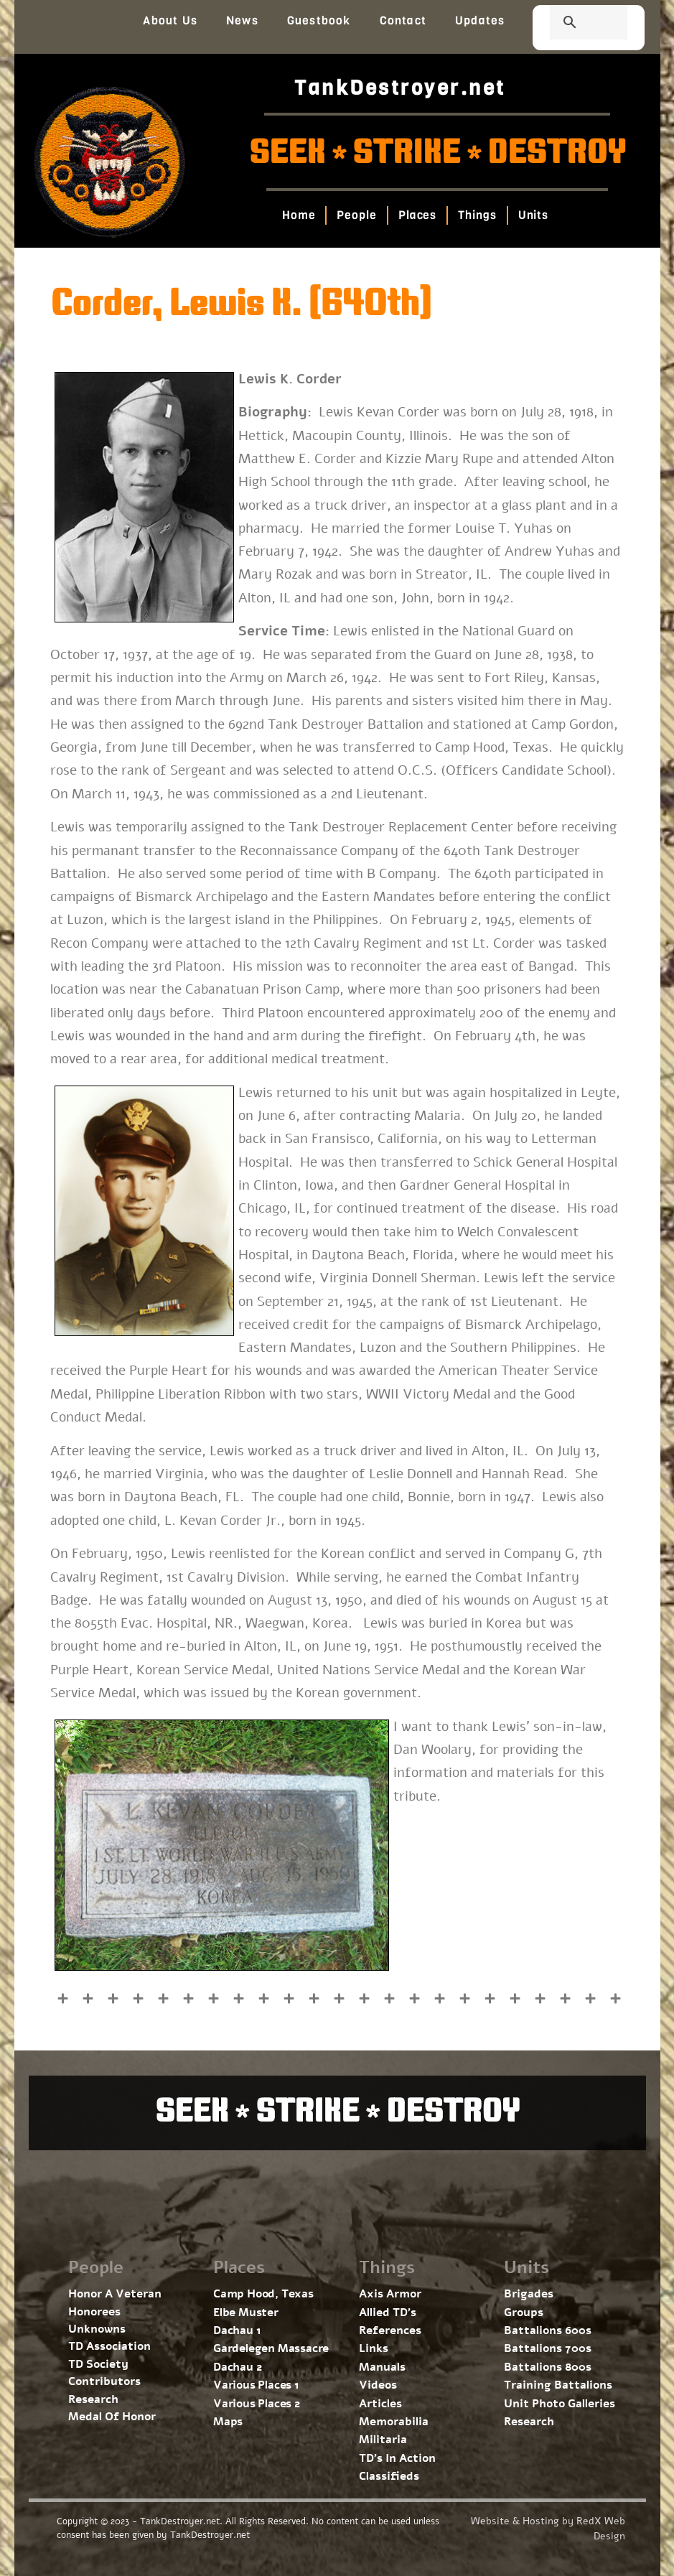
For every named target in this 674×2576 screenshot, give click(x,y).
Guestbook (319, 20)
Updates (480, 20)
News (242, 20)
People (357, 215)
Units (533, 215)
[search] (571, 23)
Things (477, 215)
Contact (403, 20)
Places (417, 215)
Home (299, 215)
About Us (170, 20)
